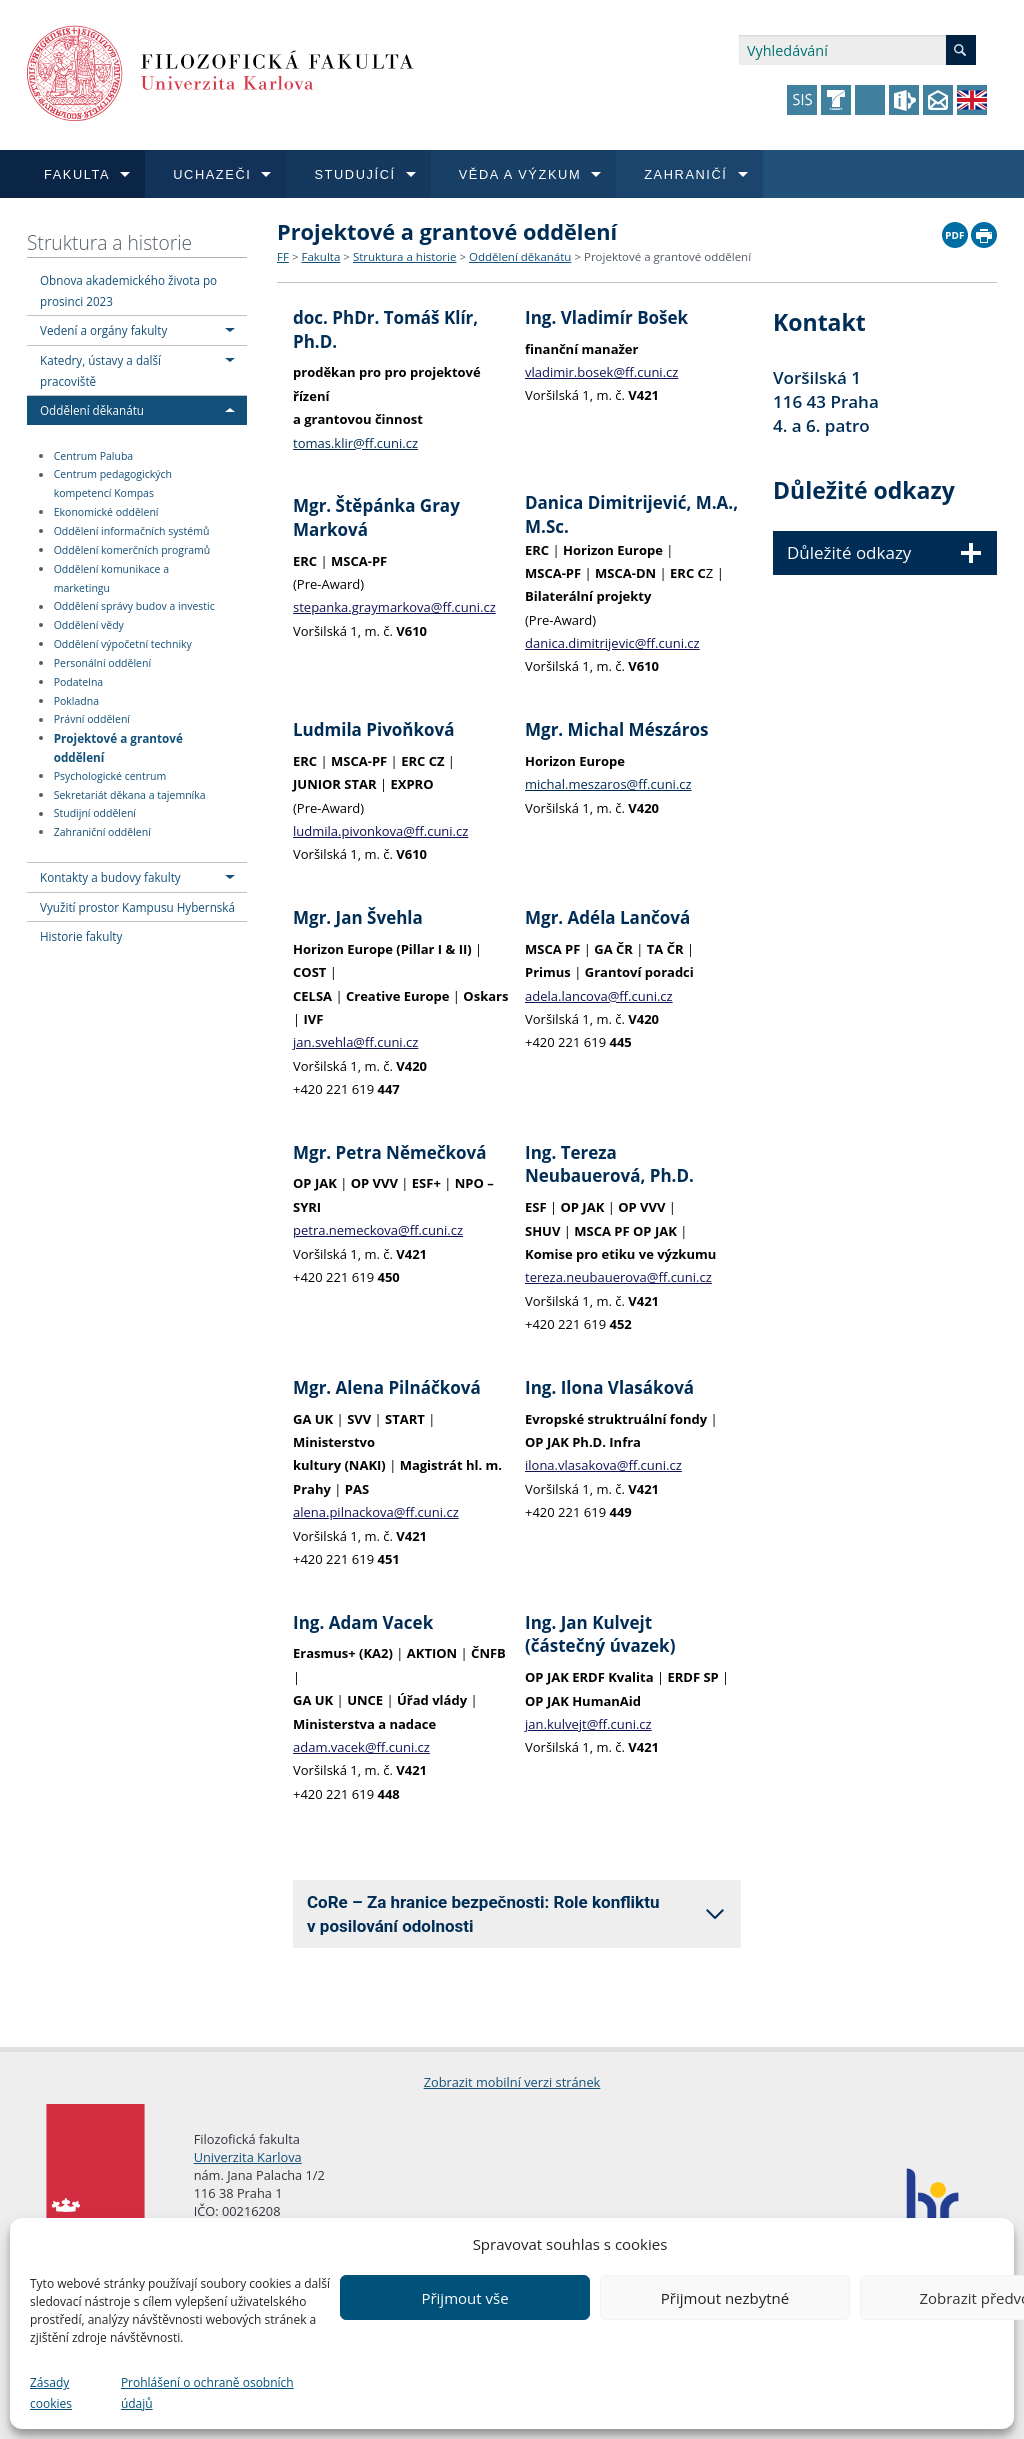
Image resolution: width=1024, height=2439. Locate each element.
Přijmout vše (464, 2298)
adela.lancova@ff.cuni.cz (599, 996)
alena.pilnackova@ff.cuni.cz (376, 1512)
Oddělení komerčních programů (132, 550)
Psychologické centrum (110, 776)
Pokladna (76, 701)
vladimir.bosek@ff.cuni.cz (601, 372)
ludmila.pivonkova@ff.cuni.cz (380, 831)
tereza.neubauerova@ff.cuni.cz (618, 1277)
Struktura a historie (109, 242)
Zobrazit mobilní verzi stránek (512, 2082)
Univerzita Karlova (248, 2157)
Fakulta (320, 256)
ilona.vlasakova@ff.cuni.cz (603, 1465)
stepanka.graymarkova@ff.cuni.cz (394, 607)
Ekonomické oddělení (106, 512)
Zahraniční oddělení (102, 832)
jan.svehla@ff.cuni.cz (355, 1042)
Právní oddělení (92, 720)
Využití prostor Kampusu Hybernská (137, 907)
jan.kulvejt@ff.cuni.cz (588, 1724)
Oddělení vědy (89, 625)
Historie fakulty (81, 936)
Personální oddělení (102, 663)
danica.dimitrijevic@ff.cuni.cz (612, 643)
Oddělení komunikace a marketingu (111, 578)
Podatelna (79, 682)
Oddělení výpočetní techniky (123, 644)
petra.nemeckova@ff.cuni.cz (378, 1230)
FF (283, 256)
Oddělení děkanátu (92, 410)
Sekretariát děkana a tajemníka (130, 795)
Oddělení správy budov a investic (134, 607)
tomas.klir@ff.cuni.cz (355, 443)
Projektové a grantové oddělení (118, 746)
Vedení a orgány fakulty (103, 330)
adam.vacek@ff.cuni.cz (361, 1747)
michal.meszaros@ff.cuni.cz (608, 784)
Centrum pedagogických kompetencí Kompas (113, 484)
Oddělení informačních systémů (132, 531)
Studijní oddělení (95, 814)
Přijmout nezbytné (725, 2298)
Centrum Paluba (94, 456)
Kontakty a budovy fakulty (110, 877)
